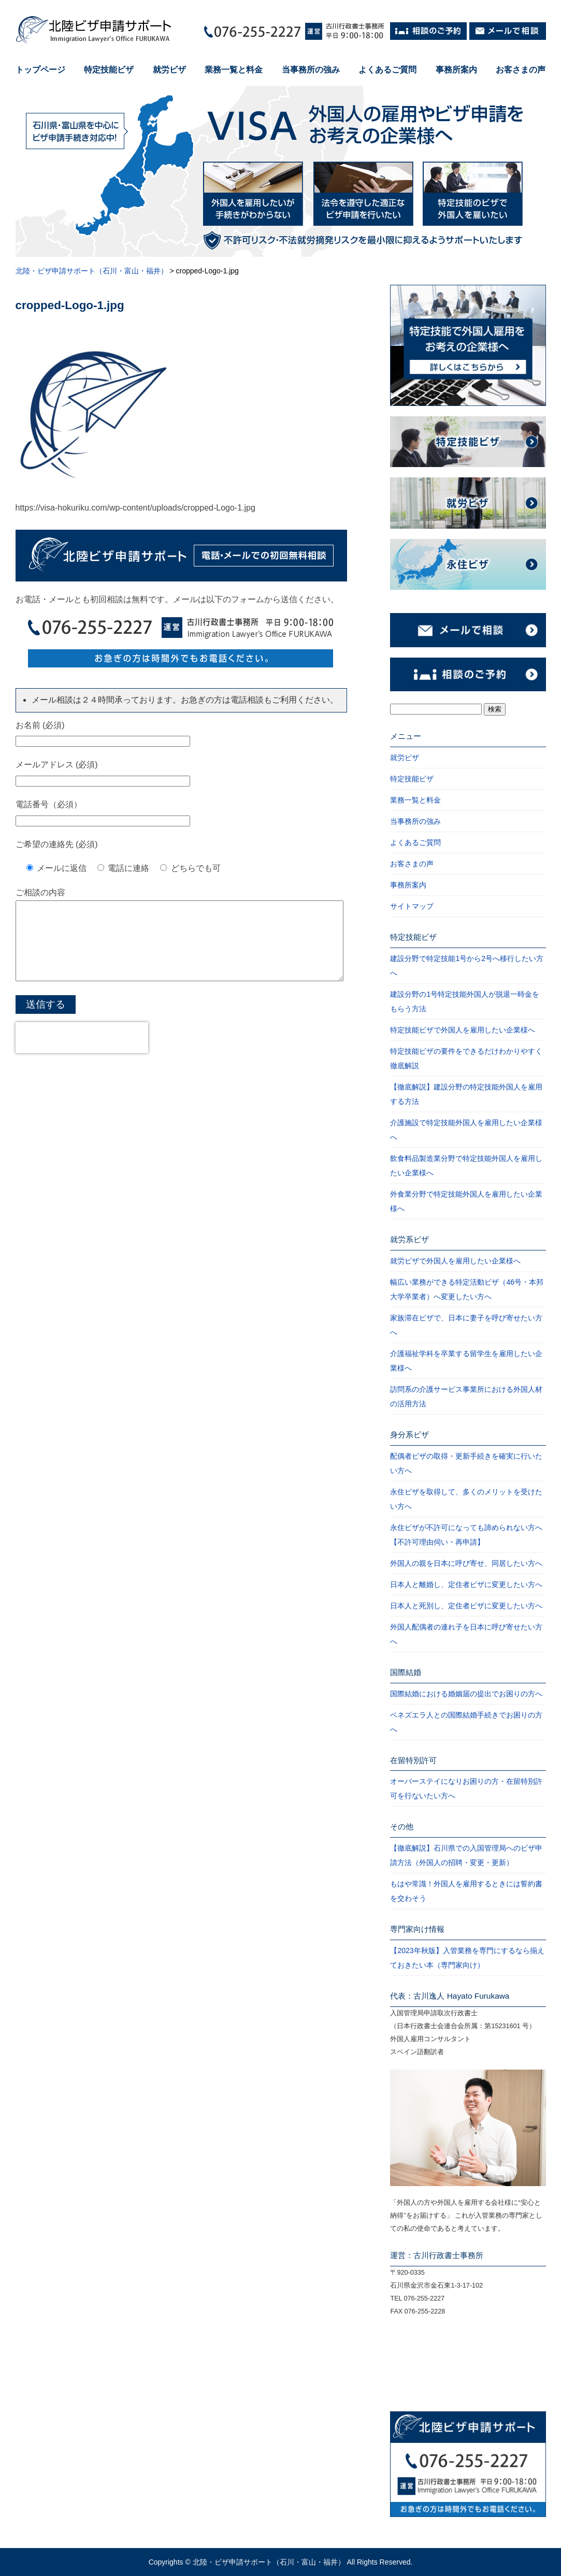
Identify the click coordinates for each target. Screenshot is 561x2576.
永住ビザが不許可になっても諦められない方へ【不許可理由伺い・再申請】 (466, 1534)
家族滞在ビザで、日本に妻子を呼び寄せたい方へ (466, 1325)
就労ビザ (169, 69)
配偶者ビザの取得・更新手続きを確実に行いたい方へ (466, 1463)
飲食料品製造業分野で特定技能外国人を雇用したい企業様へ (466, 1165)
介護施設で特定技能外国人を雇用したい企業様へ (466, 1129)
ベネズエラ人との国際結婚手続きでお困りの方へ (466, 1722)
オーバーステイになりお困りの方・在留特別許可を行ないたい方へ (466, 1788)
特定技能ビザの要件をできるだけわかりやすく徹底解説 (466, 1058)
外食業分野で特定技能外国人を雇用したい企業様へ (466, 1201)
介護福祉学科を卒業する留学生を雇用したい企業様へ (466, 1360)
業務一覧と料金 (234, 69)
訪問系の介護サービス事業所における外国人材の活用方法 (466, 1396)
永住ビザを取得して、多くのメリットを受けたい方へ (466, 1499)
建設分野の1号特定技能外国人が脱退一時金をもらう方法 (464, 1001)
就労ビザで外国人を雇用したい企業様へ (455, 1261)
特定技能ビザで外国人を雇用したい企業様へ (462, 1030)
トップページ (40, 69)
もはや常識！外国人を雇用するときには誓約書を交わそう (466, 1891)
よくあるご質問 (387, 69)
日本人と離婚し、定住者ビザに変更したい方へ (466, 1584)
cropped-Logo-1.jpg (70, 305)
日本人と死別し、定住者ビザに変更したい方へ (466, 1606)
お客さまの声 (520, 69)
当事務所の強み (311, 69)
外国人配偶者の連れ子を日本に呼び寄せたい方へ (466, 1634)
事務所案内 (456, 69)
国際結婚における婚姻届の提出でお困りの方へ (466, 1694)
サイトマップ (412, 906)
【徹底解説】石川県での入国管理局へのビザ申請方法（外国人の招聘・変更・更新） (466, 1855)
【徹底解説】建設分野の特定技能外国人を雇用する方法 (466, 1094)
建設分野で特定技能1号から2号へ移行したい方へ (466, 965)
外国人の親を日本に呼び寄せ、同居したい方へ (466, 1563)
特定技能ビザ (109, 69)
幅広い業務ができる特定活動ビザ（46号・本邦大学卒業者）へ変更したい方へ (466, 1289)
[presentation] (82, 1053)
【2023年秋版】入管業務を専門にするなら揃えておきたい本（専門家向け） (467, 1957)
